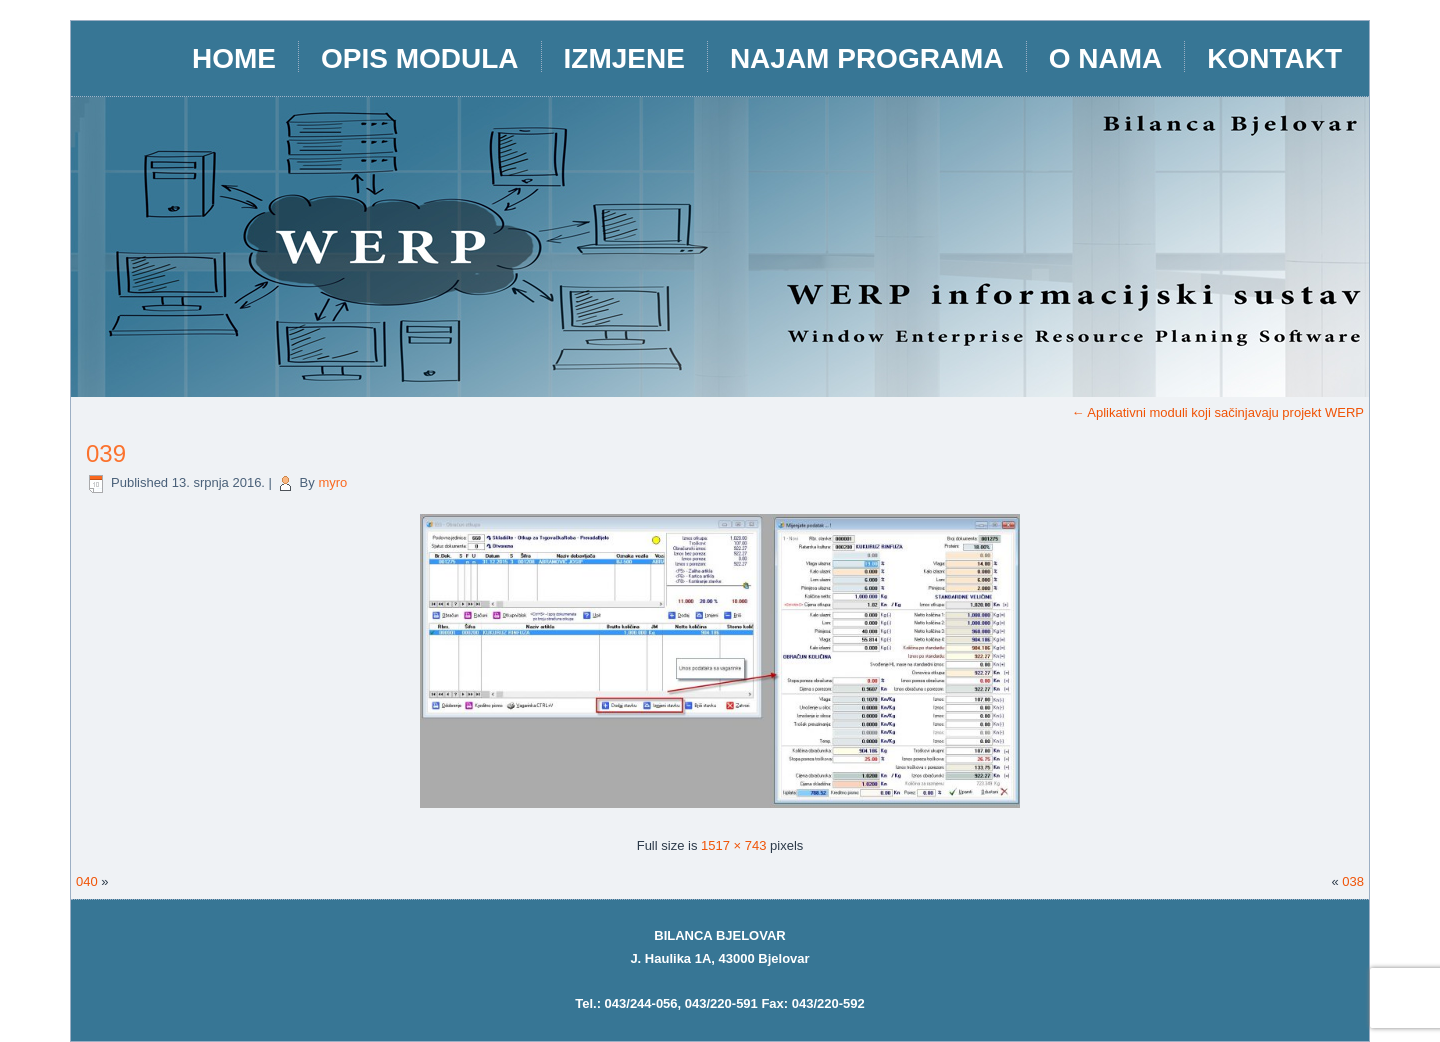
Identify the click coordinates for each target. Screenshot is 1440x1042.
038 (1353, 881)
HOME (234, 58)
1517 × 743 (733, 845)
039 (106, 453)
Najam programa (867, 58)
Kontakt (1274, 58)
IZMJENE (624, 58)
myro (332, 482)
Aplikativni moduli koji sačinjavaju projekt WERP (1217, 412)
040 (87, 881)
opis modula (420, 58)
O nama (1106, 58)
